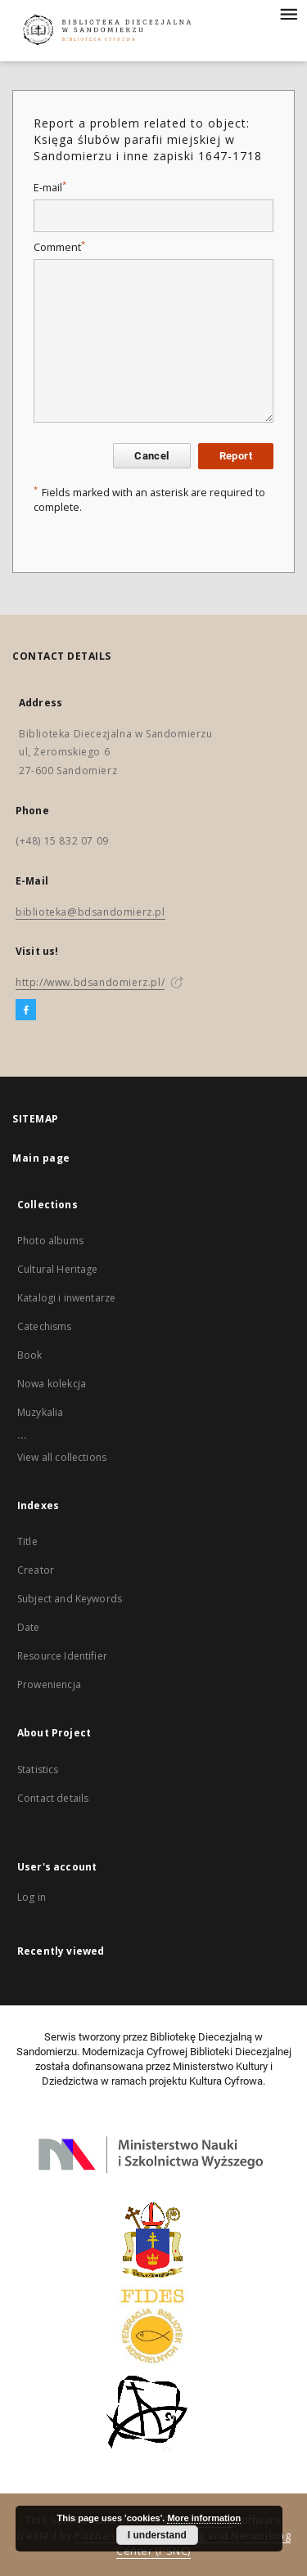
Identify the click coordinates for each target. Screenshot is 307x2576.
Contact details (52, 1798)
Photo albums (50, 1241)
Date (28, 1627)
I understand (157, 2535)
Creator (35, 1570)
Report (235, 456)
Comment (59, 247)
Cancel (151, 456)
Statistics (38, 1769)
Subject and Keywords (69, 1599)
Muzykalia (40, 1412)
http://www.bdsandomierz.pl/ (90, 982)
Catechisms (44, 1326)
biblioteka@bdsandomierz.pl (90, 912)
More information (204, 2518)
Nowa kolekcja (51, 1384)
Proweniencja (49, 1684)
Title (27, 1541)
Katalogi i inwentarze (66, 1298)
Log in (31, 1897)
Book (30, 1355)
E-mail (50, 188)
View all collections (61, 1457)
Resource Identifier (62, 1656)
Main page (41, 1158)
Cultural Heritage (57, 1269)
